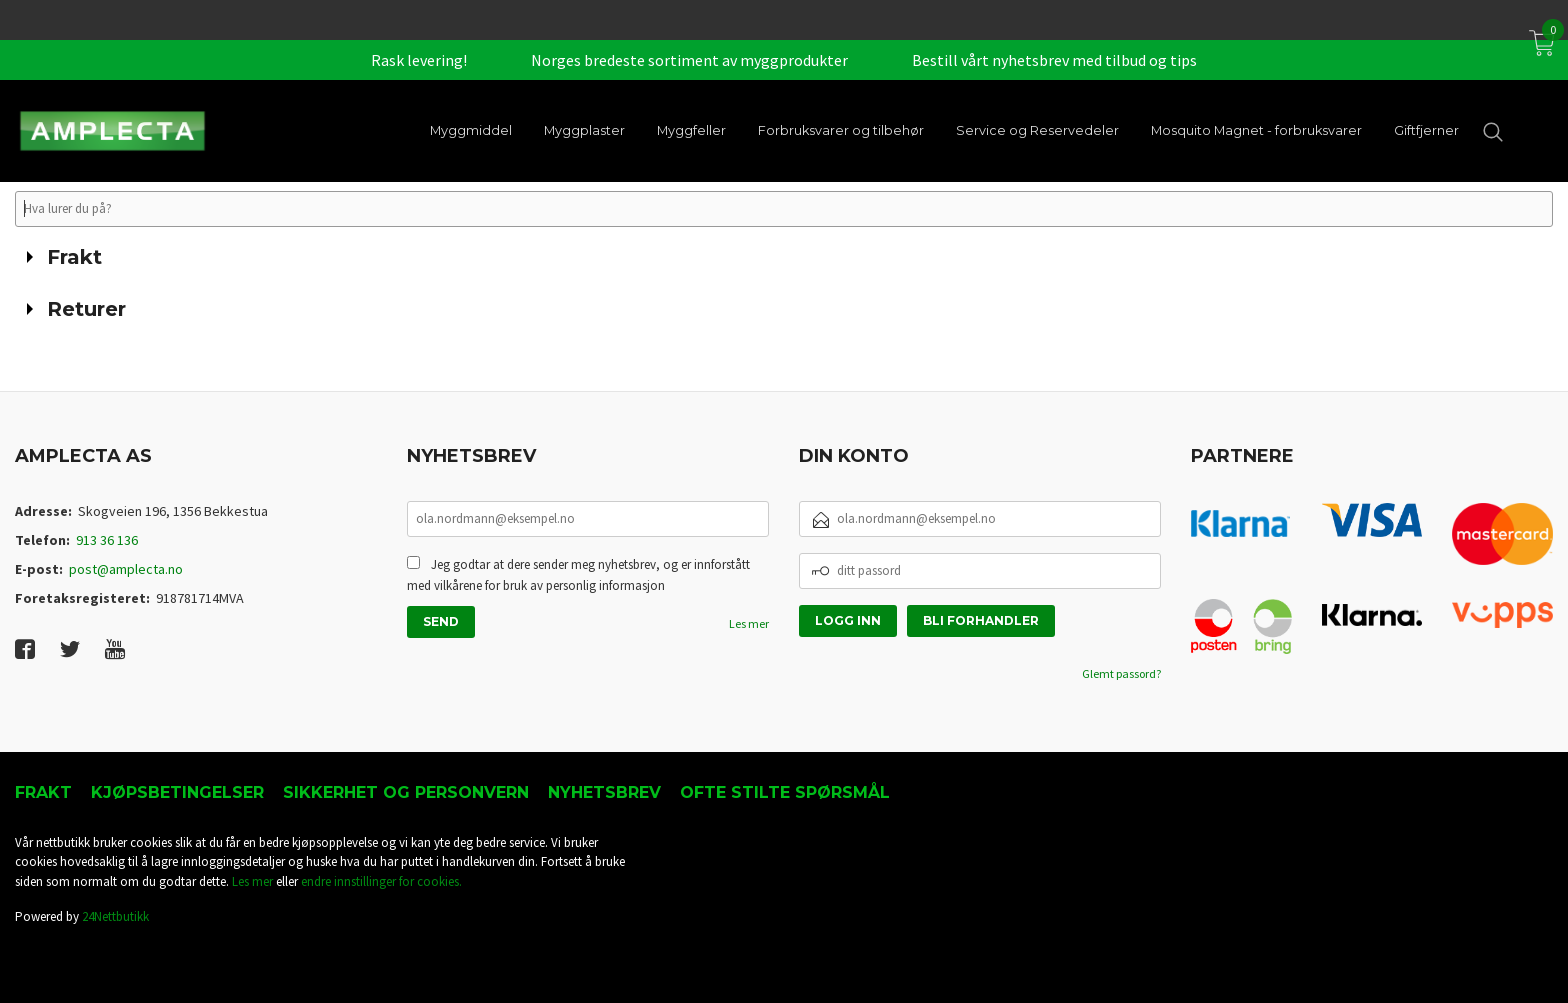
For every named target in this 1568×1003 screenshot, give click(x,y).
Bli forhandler (981, 620)
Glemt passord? (1121, 673)
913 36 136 (107, 540)
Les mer (749, 623)
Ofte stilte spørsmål (785, 792)
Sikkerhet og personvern (406, 792)
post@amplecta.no (126, 569)
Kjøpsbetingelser (177, 792)
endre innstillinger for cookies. (381, 881)
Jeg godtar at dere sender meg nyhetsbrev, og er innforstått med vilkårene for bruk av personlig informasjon (578, 575)
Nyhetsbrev (604, 792)
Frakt (43, 792)
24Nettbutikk (115, 916)
